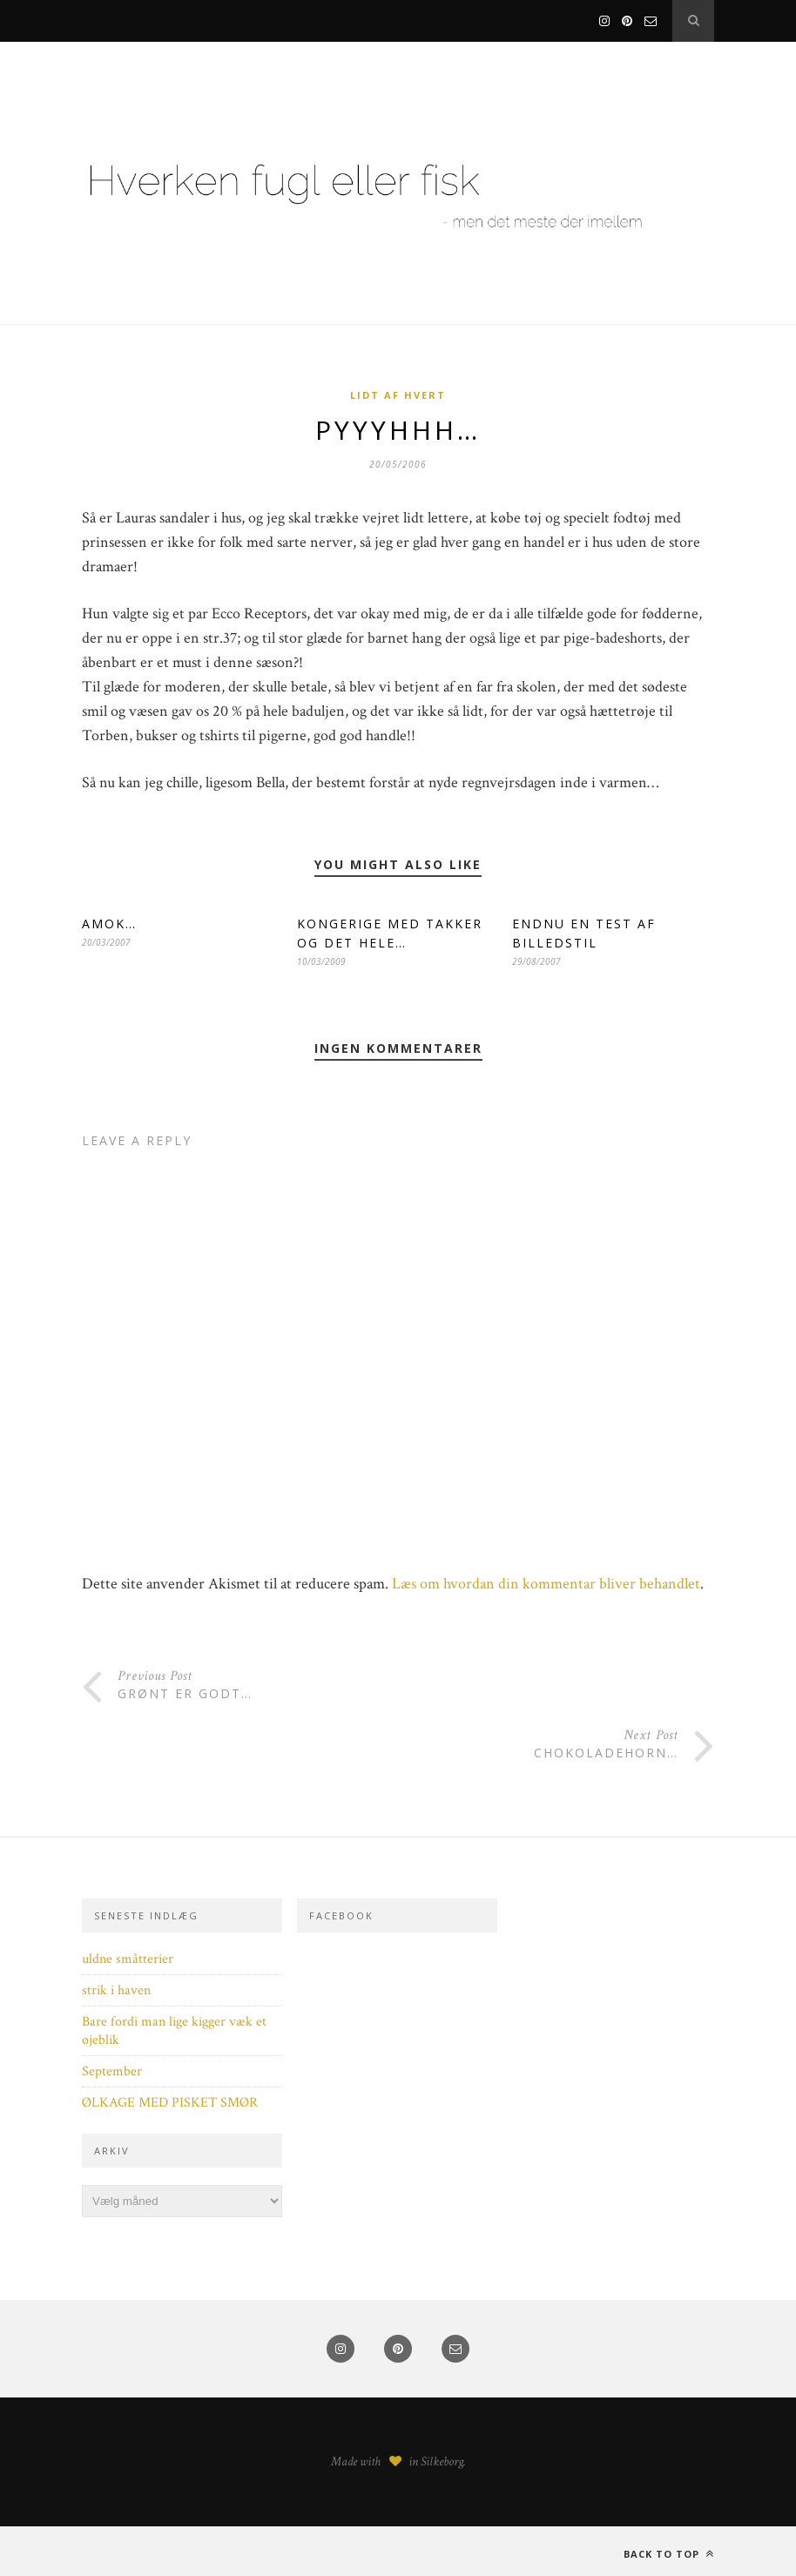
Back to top (669, 2553)
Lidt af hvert (398, 394)
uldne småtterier (127, 1959)
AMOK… (109, 923)
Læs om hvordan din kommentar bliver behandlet (546, 1584)
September (112, 2071)
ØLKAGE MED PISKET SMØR (170, 2103)
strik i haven (116, 1990)
